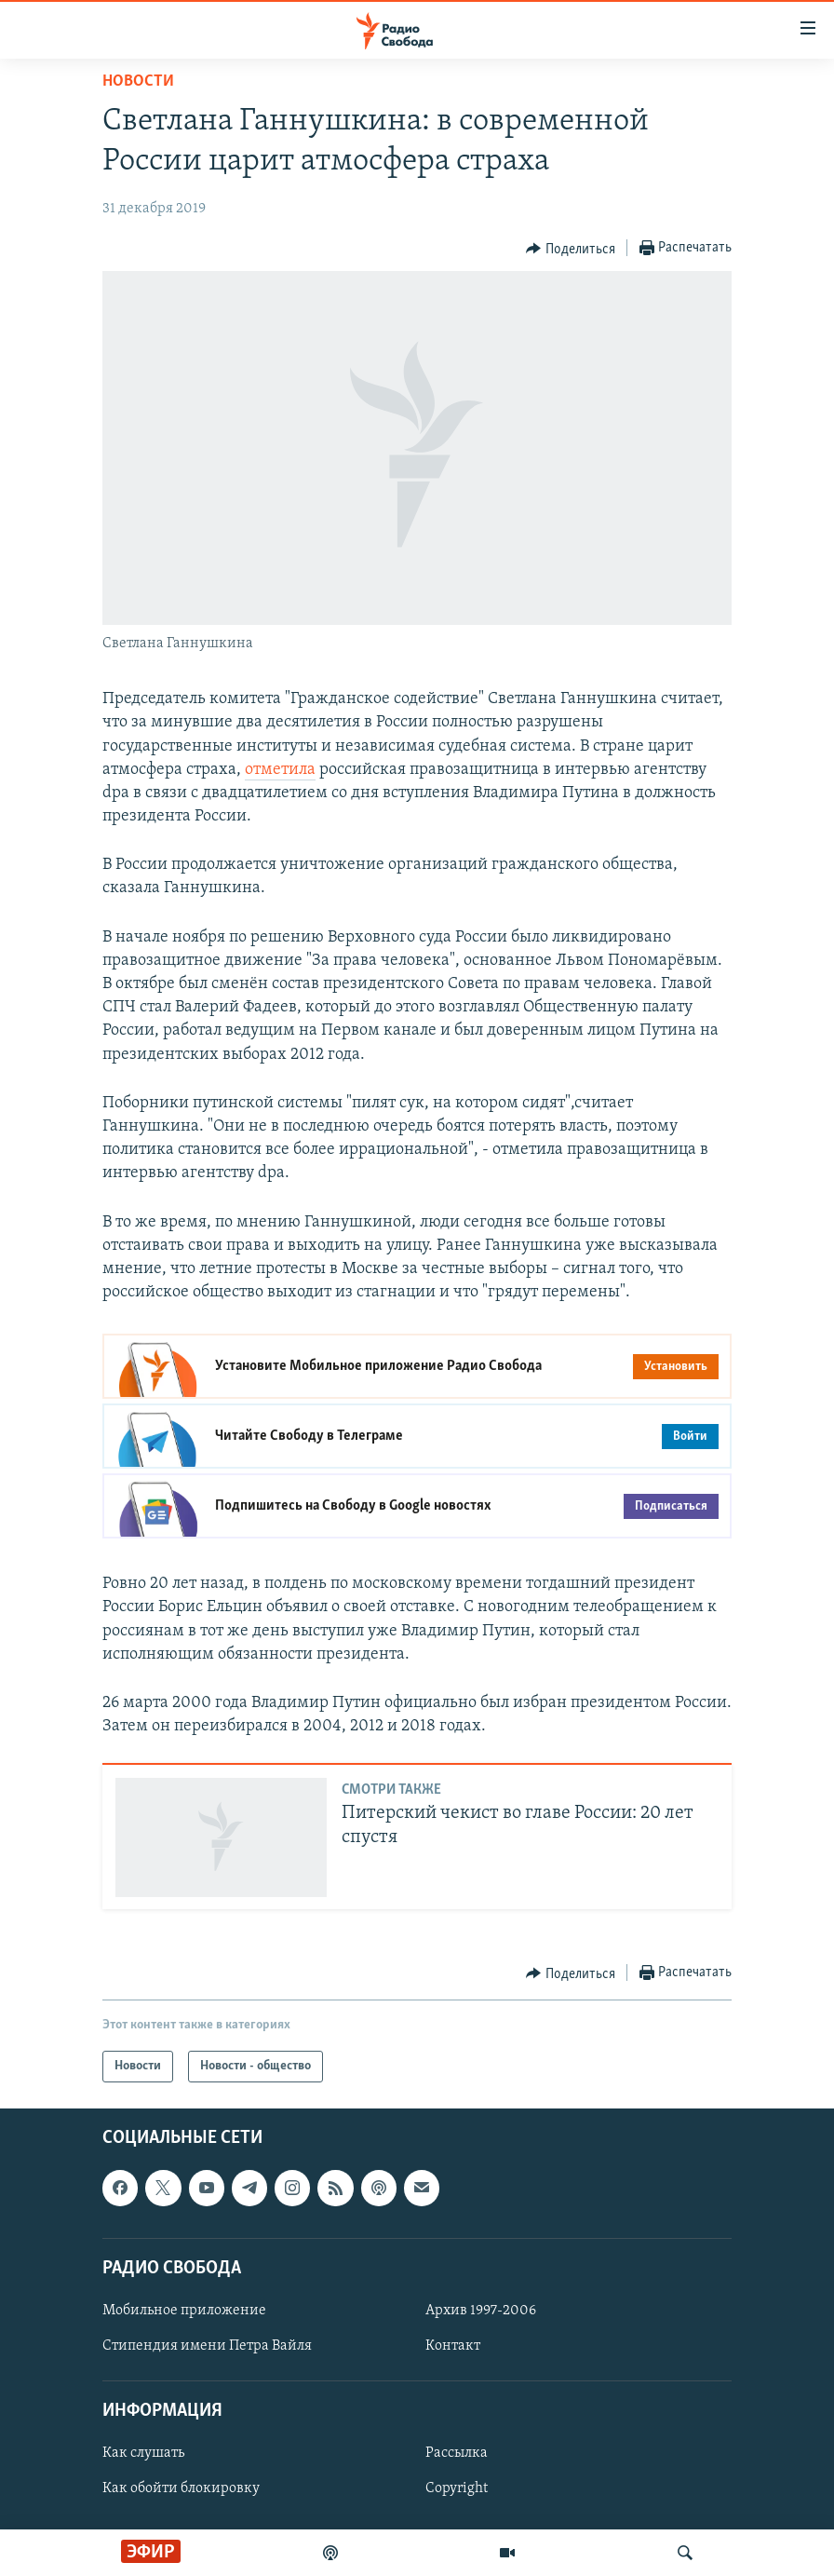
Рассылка (456, 2454)
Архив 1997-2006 (480, 2310)
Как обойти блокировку (181, 2489)
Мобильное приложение (184, 2310)
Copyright (456, 2489)
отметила (280, 770)
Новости (138, 81)
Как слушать (143, 2454)
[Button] (570, 248)
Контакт (452, 2346)
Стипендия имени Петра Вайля (207, 2346)
